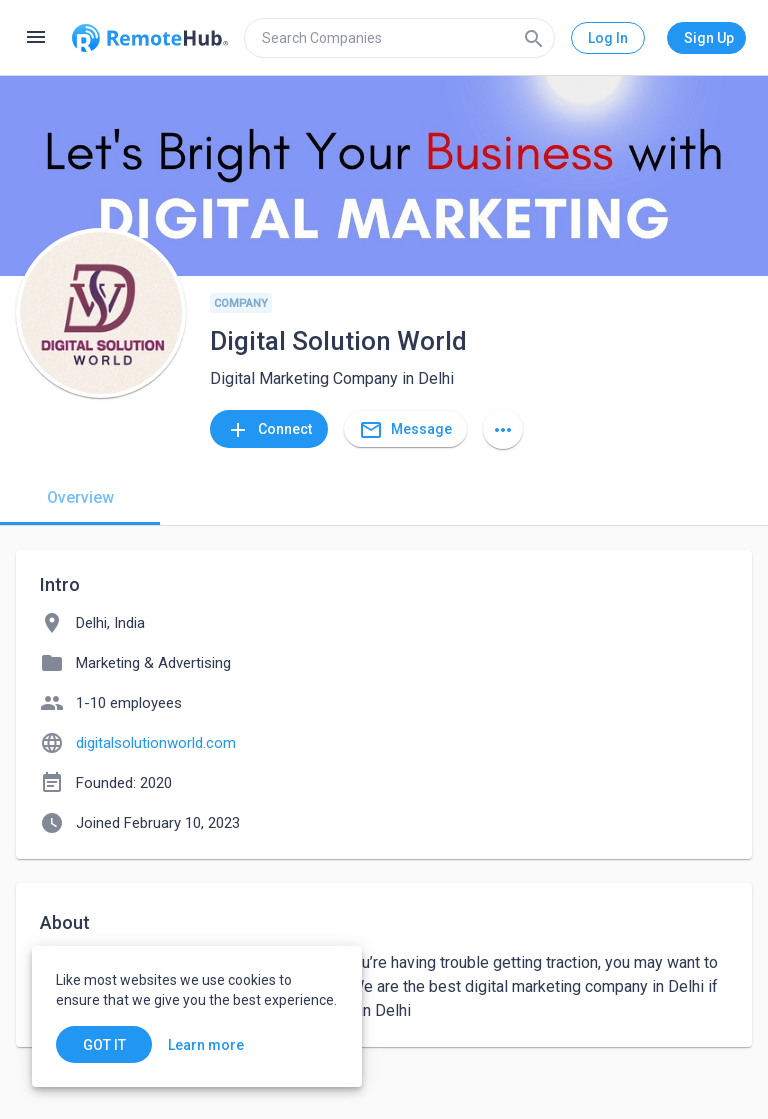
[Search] (534, 38)
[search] (399, 38)
